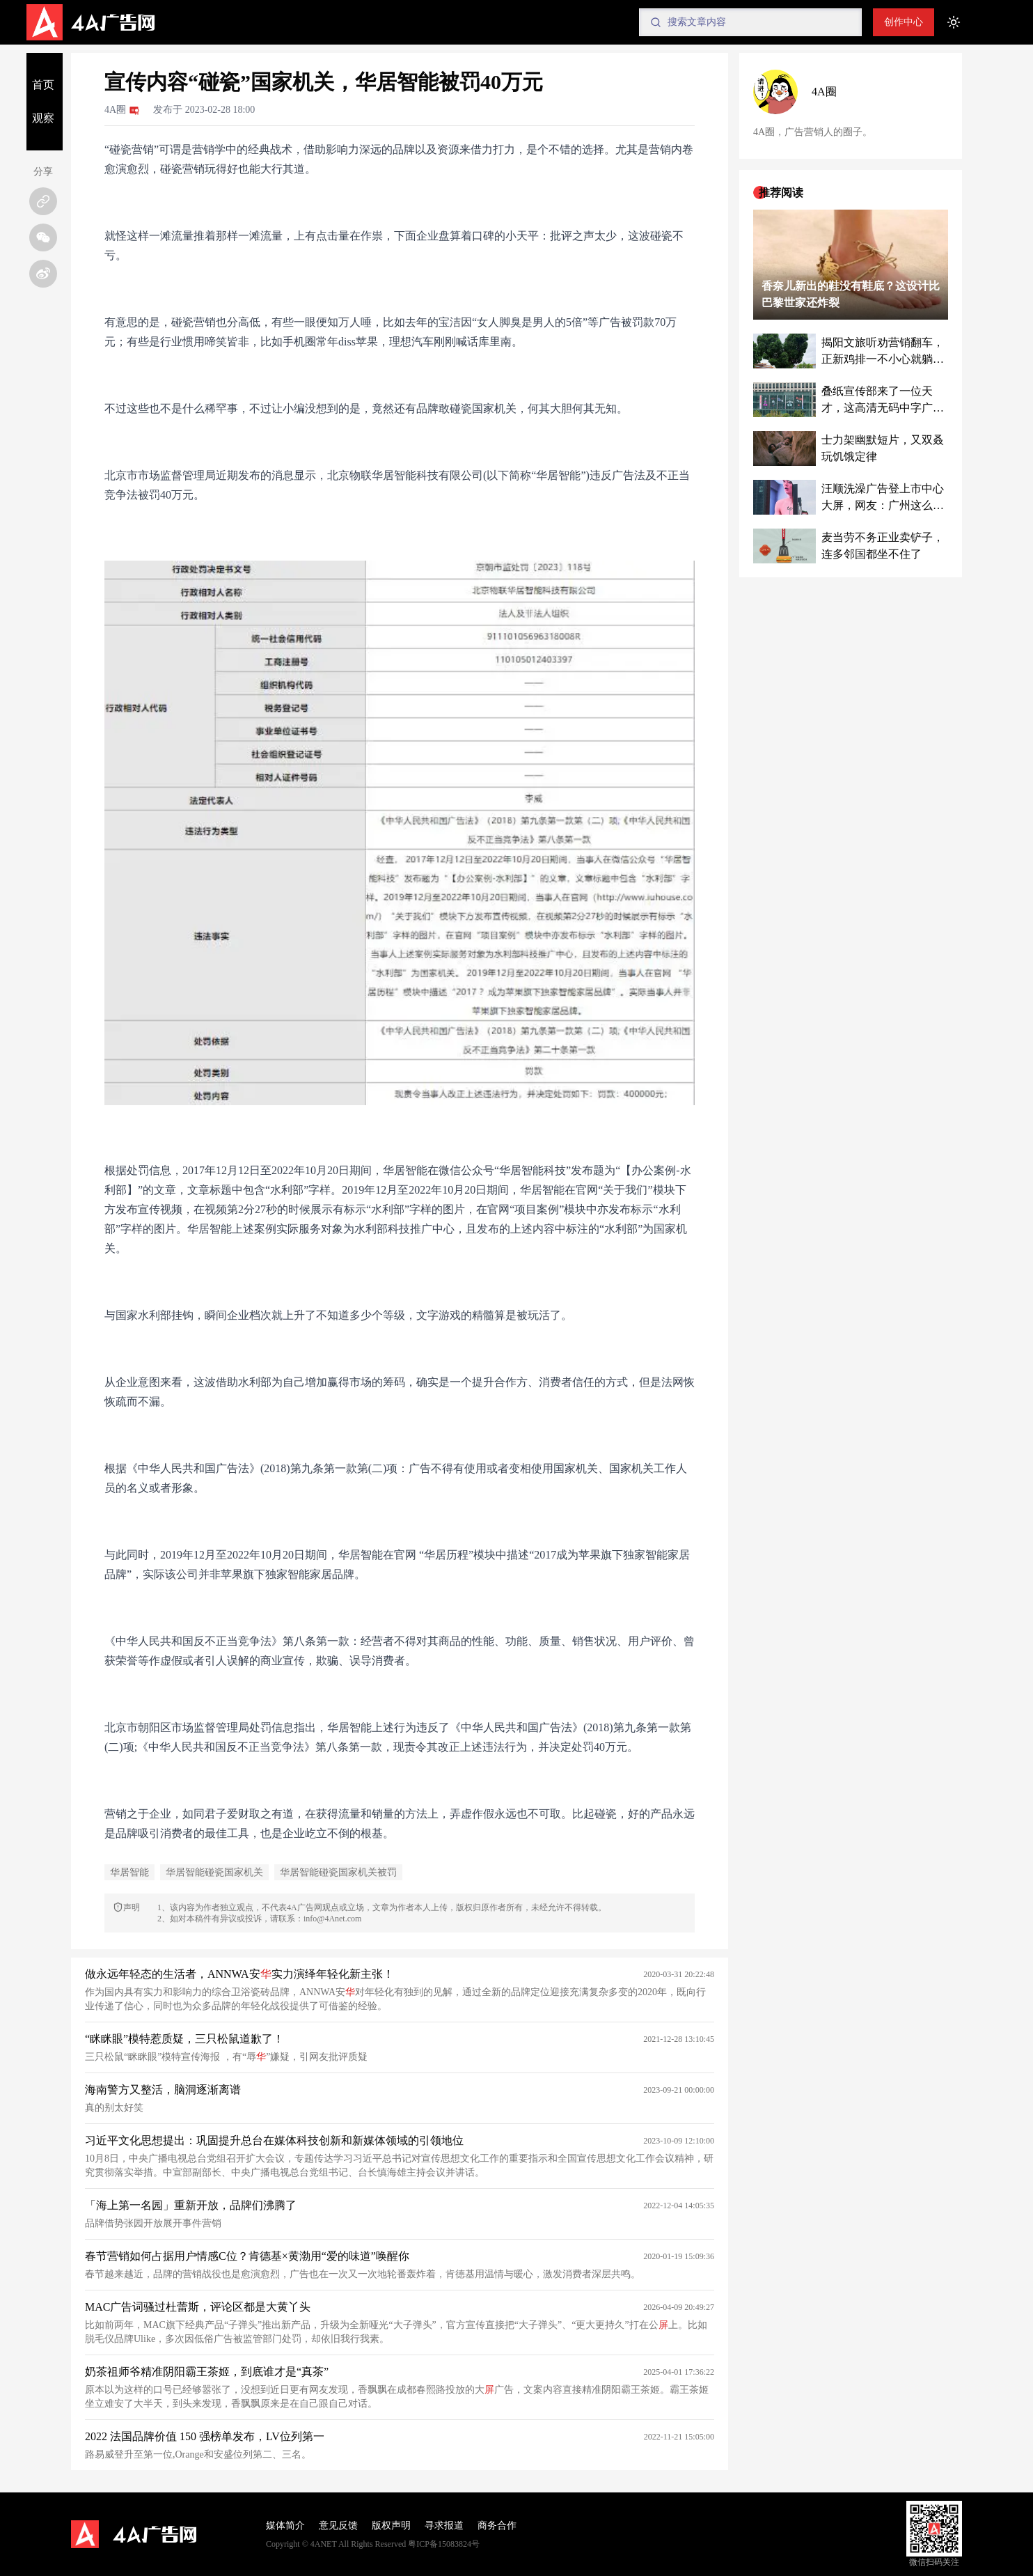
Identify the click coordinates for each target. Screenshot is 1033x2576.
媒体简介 (285, 2525)
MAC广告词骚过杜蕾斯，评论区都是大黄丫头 (197, 2307)
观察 (43, 118)
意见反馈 (338, 2525)
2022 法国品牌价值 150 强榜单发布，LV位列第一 (204, 2436)
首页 (43, 85)
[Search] (750, 22)
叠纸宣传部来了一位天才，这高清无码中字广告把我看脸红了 (882, 400)
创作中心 (903, 22)
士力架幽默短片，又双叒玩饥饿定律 (882, 448)
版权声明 (391, 2525)
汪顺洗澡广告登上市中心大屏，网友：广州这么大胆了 (882, 498)
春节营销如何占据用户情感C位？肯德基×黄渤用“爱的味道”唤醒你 (247, 2256)
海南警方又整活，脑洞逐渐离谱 (163, 2089)
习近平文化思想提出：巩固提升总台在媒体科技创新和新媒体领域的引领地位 (274, 2140)
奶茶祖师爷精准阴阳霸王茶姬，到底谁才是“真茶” (207, 2372)
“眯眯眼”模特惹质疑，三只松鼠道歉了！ (184, 2039)
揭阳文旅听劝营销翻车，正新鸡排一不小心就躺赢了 (882, 352)
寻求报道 (444, 2525)
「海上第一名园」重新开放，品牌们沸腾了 (191, 2205)
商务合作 (497, 2525)
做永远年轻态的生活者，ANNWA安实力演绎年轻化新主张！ (239, 1974)
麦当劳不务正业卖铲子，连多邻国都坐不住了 (882, 545)
